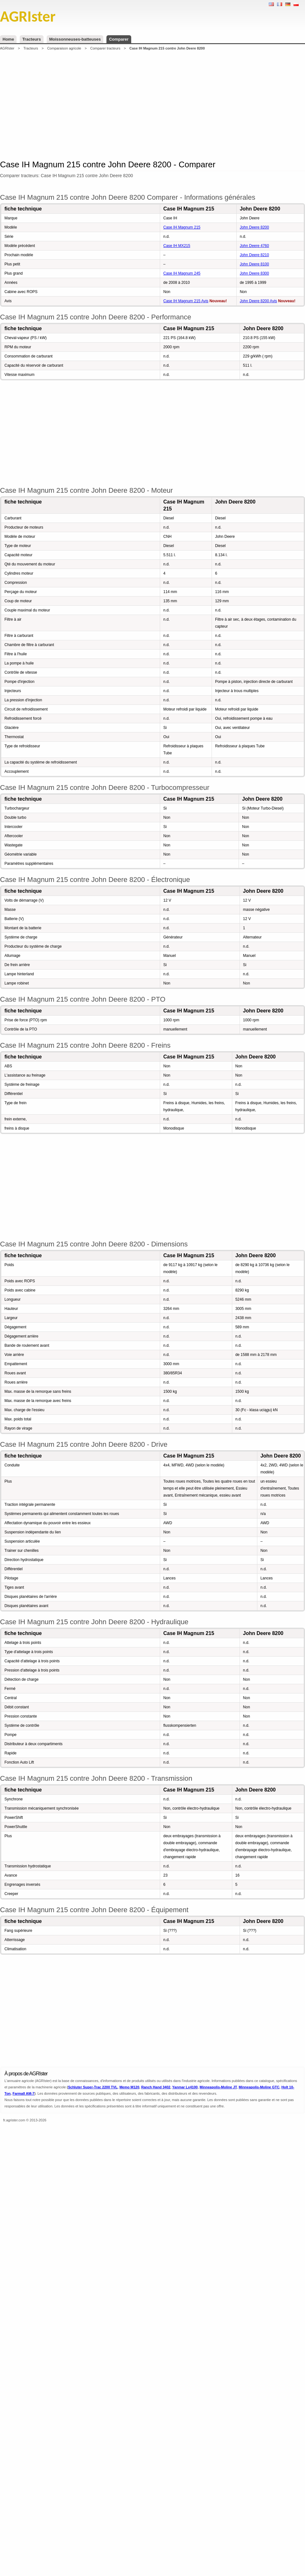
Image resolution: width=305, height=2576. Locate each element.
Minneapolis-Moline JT (218, 2087)
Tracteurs (31, 39)
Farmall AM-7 (23, 2093)
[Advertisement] (142, 104)
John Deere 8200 (254, 227)
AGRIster (7, 48)
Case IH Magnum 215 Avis (185, 301)
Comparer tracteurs (105, 48)
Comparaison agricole (64, 48)
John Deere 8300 (254, 273)
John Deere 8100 (254, 264)
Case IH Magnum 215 (181, 227)
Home (8, 39)
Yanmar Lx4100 (185, 2087)
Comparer (118, 39)
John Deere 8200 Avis (258, 301)
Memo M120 (129, 2087)
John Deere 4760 (254, 246)
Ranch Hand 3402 (155, 2087)
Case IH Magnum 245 (181, 273)
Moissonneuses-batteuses (75, 39)
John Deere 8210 (254, 255)
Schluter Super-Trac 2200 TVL (93, 2087)
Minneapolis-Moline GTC (259, 2087)
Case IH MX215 (176, 246)
